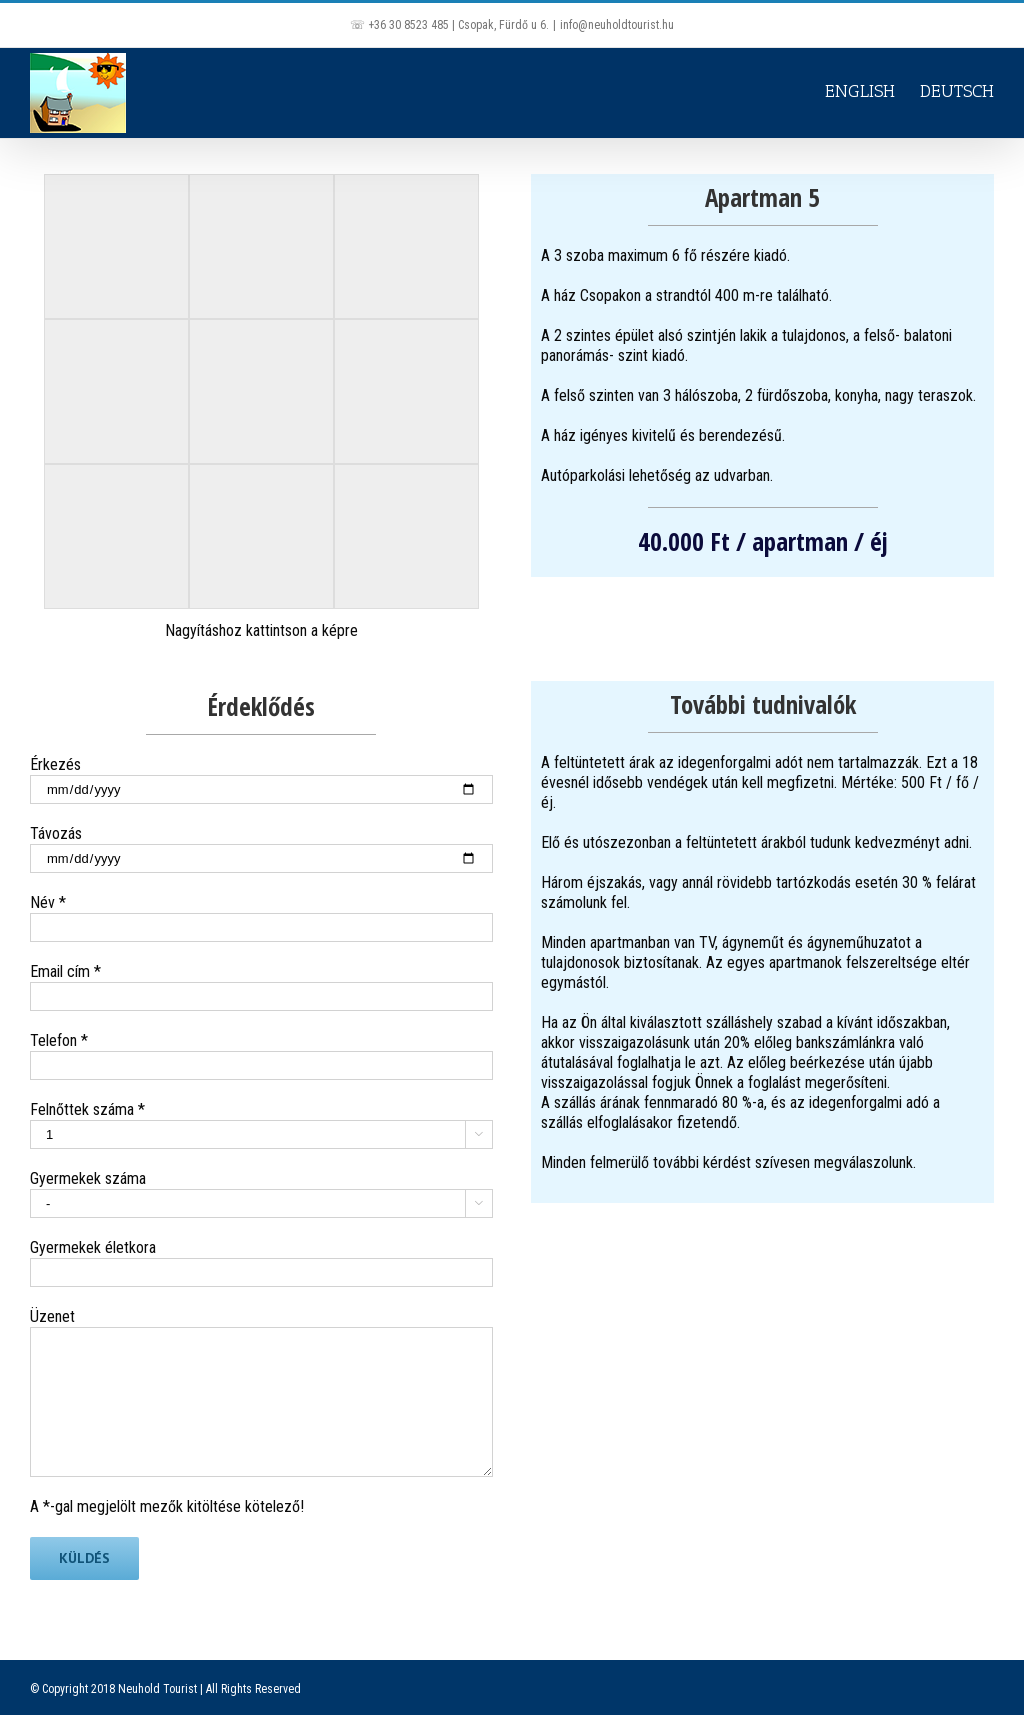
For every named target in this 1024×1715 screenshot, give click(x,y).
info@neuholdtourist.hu (617, 25)
